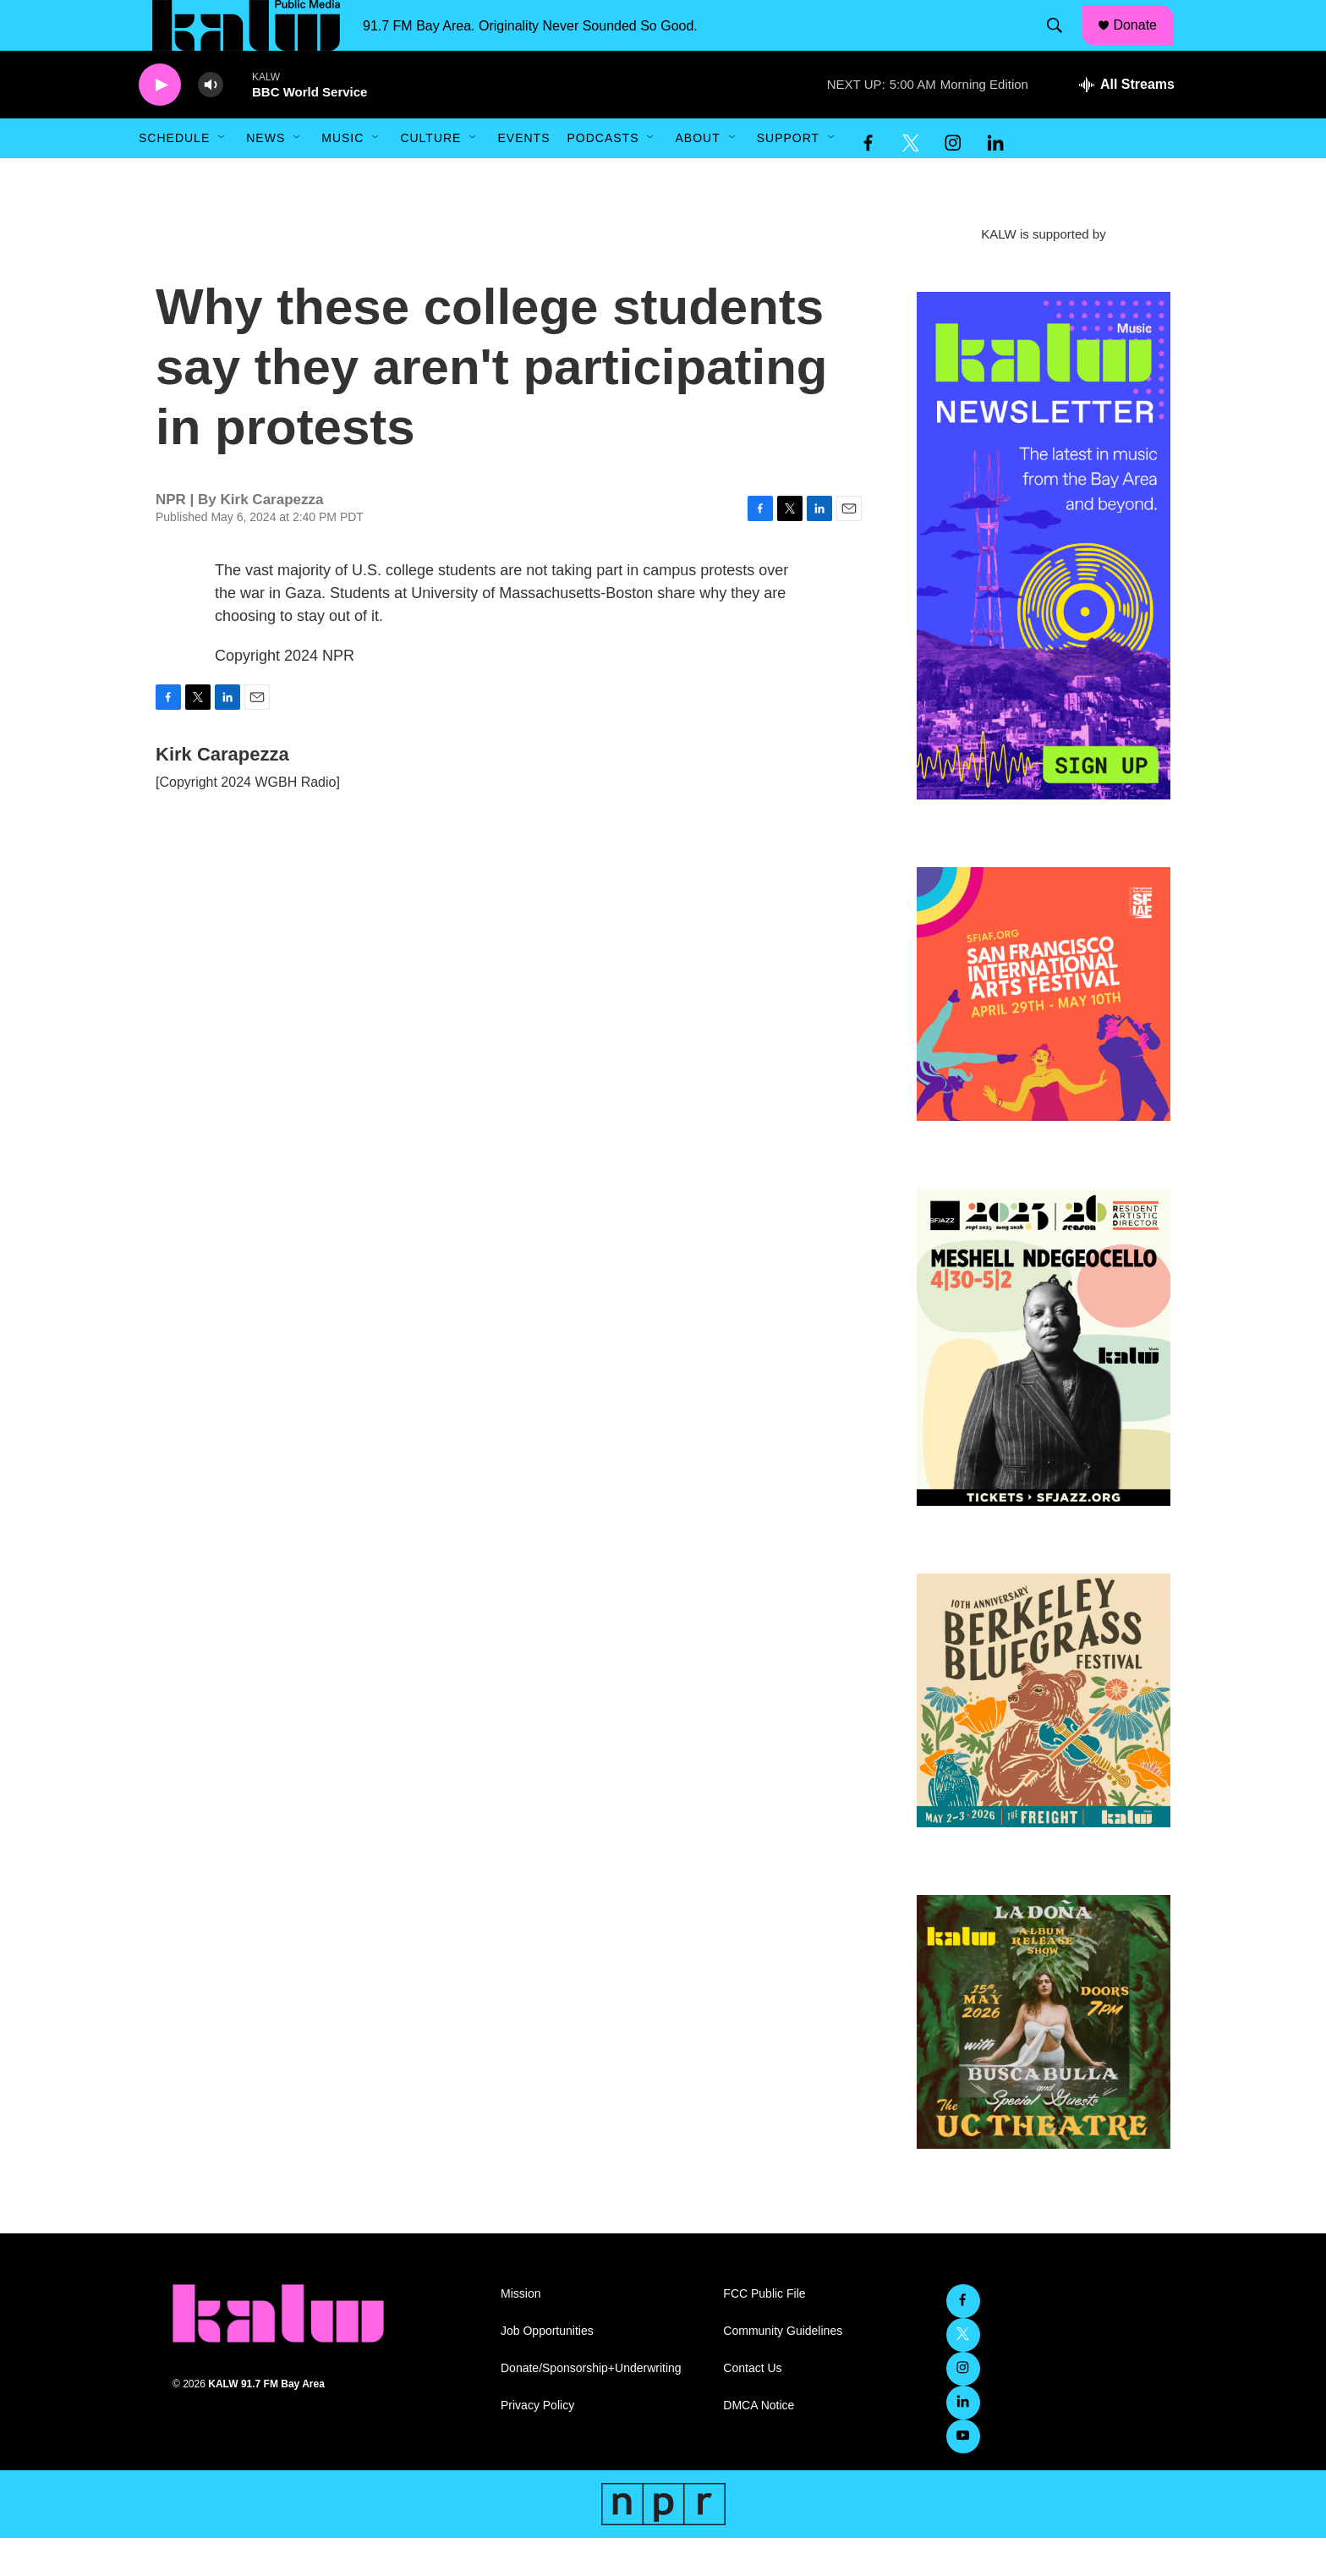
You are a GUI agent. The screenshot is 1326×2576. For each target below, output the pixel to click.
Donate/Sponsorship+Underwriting (591, 2406)
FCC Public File (764, 2332)
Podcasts (602, 176)
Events (523, 176)
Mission (520, 2332)
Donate (1145, 44)
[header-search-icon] (1063, 44)
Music (342, 176)
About (697, 176)
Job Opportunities (547, 2369)
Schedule (174, 176)
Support (788, 176)
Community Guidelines (782, 2369)
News (265, 176)
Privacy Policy (537, 2443)
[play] (159, 123)
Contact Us (752, 2406)
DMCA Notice (758, 2443)
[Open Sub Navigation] (222, 176)
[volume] (210, 123)
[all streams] (1126, 123)
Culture (430, 176)
